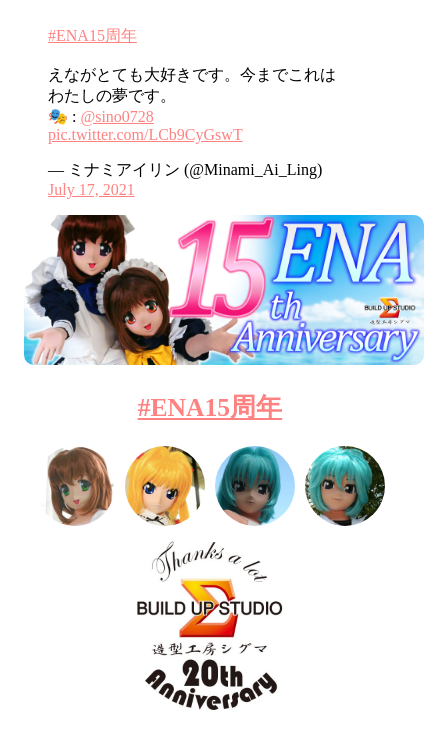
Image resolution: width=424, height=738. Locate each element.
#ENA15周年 (92, 35)
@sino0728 (116, 116)
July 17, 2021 (91, 189)
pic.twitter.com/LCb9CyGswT (145, 134)
